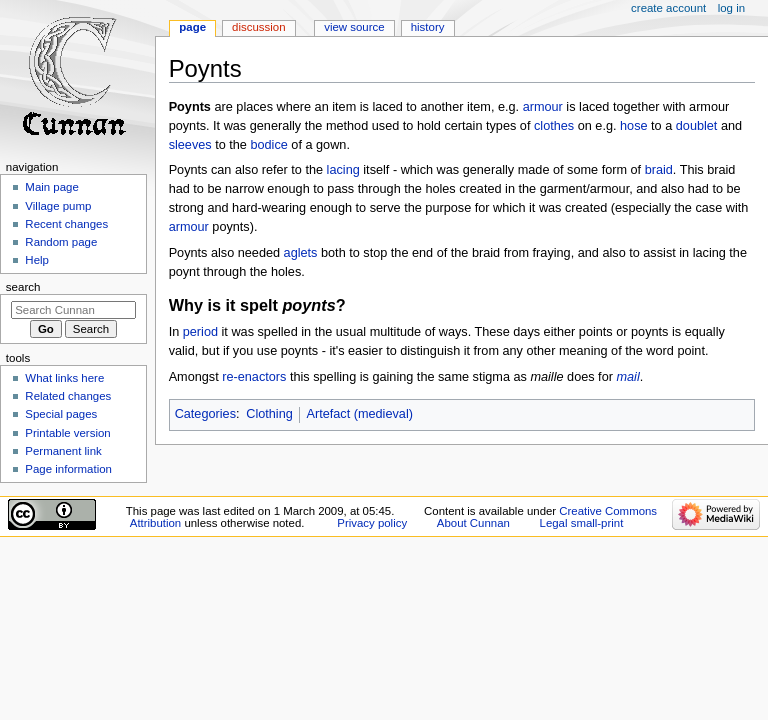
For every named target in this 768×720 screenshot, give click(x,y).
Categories (205, 414)
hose (634, 126)
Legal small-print (582, 523)
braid (659, 170)
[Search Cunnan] (73, 310)
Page (192, 27)
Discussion (258, 27)
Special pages (61, 414)
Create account (668, 8)
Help (37, 260)
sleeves (190, 145)
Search (23, 287)
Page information (68, 469)
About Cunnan (473, 523)
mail (627, 377)
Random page (61, 242)
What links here (64, 378)
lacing (343, 170)
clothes (554, 126)
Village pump (58, 206)
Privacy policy (372, 523)
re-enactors (254, 377)
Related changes (68, 396)
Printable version (67, 433)
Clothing (269, 414)
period (200, 332)
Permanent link (63, 451)
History (428, 27)
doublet (697, 126)
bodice (268, 145)
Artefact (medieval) (359, 414)
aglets (301, 253)
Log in (731, 8)
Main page (52, 187)
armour (543, 107)
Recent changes (66, 224)
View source (354, 27)
